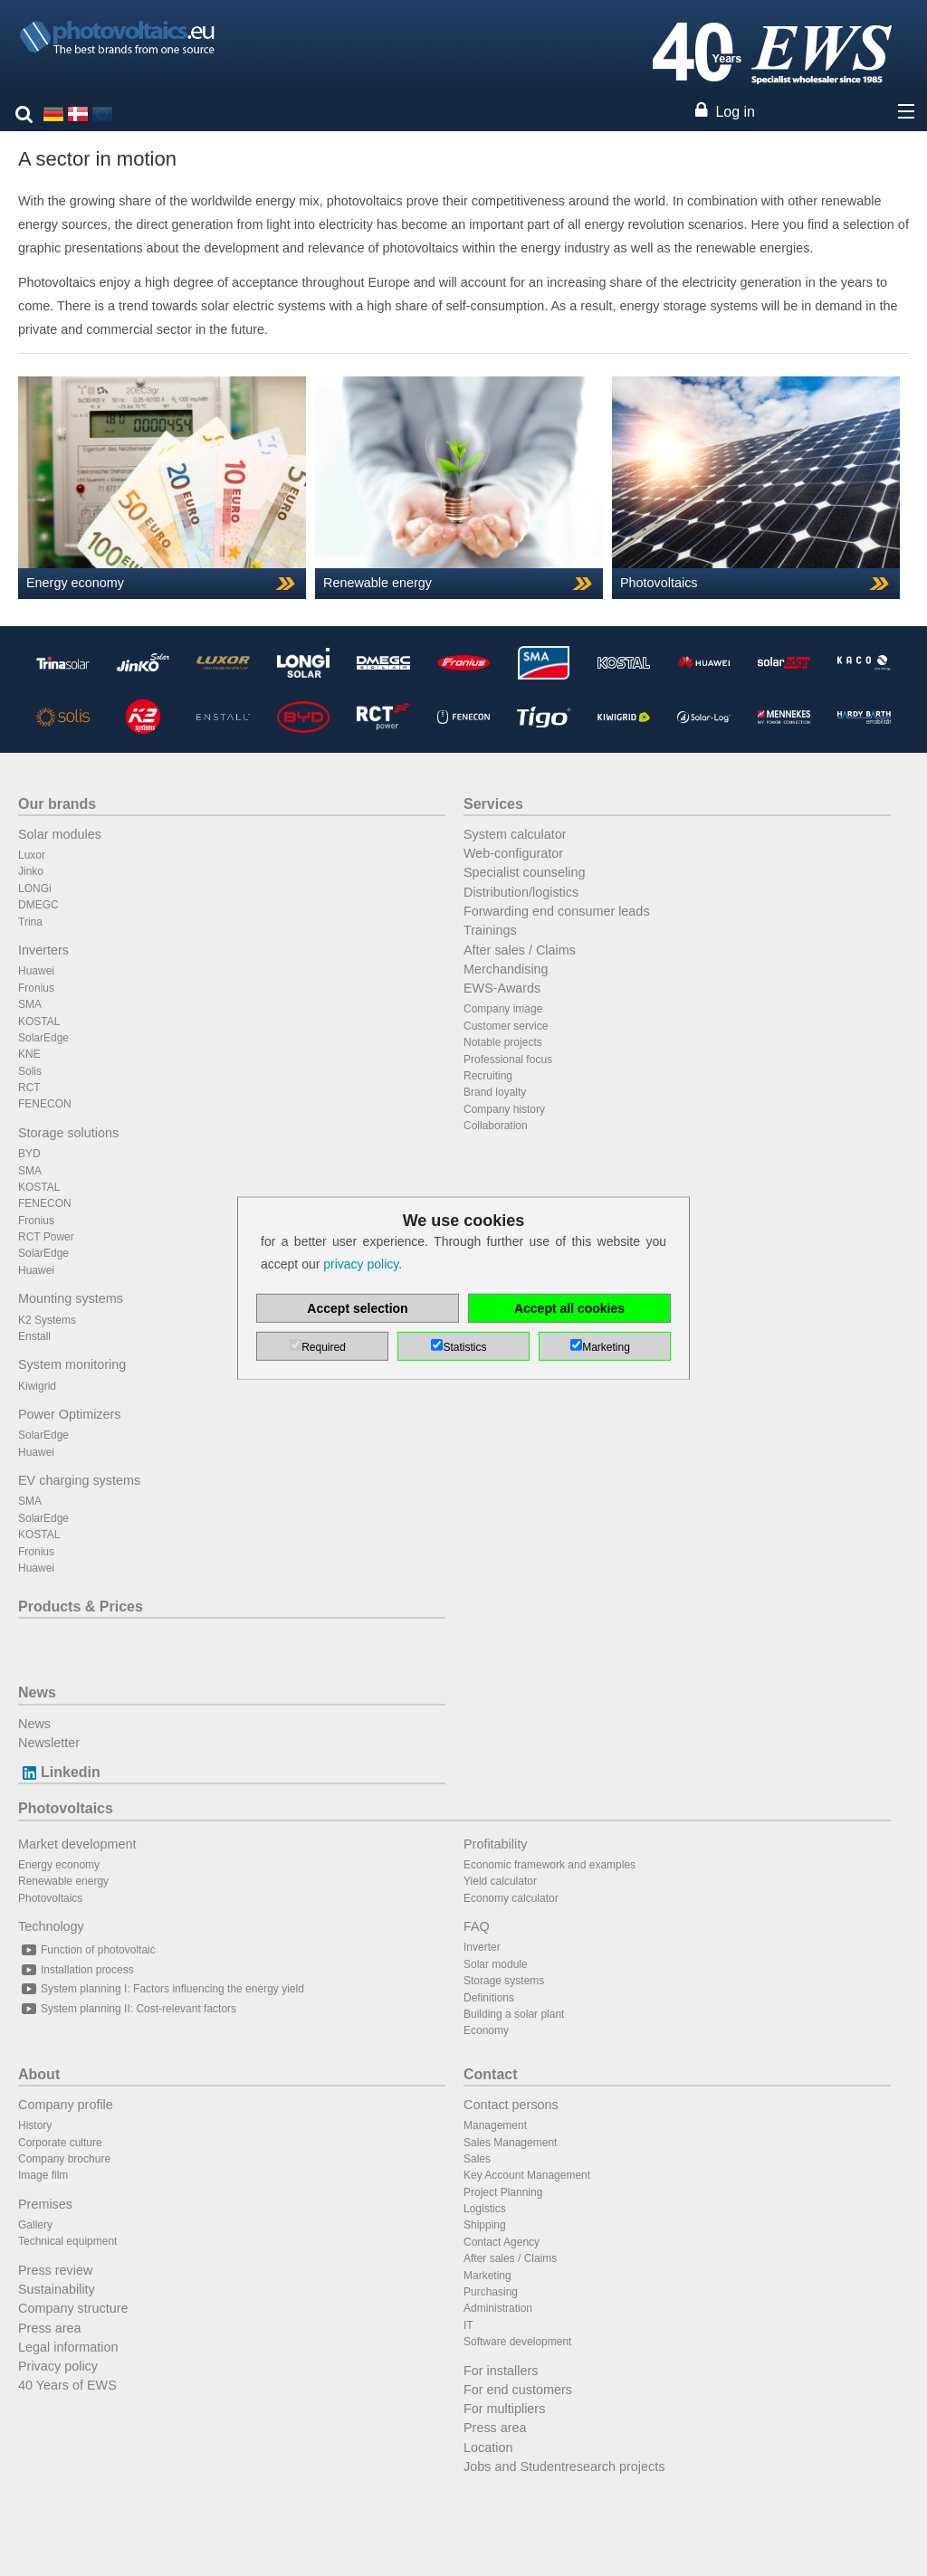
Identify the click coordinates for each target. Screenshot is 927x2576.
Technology (51, 1926)
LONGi (35, 888)
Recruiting (488, 1075)
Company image (503, 1009)
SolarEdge (43, 1037)
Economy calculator (511, 1898)
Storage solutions (68, 1133)
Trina (30, 922)
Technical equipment (67, 2241)
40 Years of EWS (67, 2385)
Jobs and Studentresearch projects (564, 2466)
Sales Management (510, 2142)
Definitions (489, 1997)
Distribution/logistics (521, 892)
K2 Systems (47, 1320)
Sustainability (56, 2289)
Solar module (496, 1964)
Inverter (482, 1947)
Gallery (35, 2225)
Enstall (34, 1336)
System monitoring (72, 1364)
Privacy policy (58, 2366)
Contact (491, 2074)
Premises (45, 2204)
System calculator (515, 834)
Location (488, 2447)
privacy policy (360, 1264)
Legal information (68, 2347)
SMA (30, 1004)
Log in (735, 111)
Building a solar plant (514, 2014)
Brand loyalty (495, 1092)
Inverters (43, 950)
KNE (29, 1054)
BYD (29, 1153)
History (35, 2125)
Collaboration (496, 1125)
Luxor (31, 855)
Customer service (506, 1026)
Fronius (36, 988)
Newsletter (49, 1742)
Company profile (65, 2104)
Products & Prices (80, 1606)
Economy (486, 2030)
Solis (30, 1071)
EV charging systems (79, 1480)
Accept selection (357, 1308)
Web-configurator (513, 853)
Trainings (490, 930)
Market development (77, 1844)
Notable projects (503, 1042)
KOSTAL (39, 1021)
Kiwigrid (37, 1386)
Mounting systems (70, 1298)
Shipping (485, 2225)
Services (493, 804)
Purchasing (491, 2292)
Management (495, 2125)
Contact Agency (502, 2242)
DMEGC (38, 904)
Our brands (57, 804)
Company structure (73, 2308)
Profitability (495, 1844)
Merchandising (506, 969)
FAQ (477, 1926)
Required (323, 1347)
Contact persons (511, 2104)
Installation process (76, 1969)
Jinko (30, 871)
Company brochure (64, 2159)
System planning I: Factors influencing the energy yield (161, 1988)
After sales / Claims (520, 950)
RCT (29, 1087)
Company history (504, 1109)
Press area (49, 2328)
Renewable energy (63, 1881)
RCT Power (46, 1237)
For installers (501, 2370)
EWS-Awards (502, 988)
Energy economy (59, 1864)
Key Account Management (527, 2175)
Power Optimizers (69, 1414)
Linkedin (59, 1772)
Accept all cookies (569, 1308)
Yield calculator (500, 1881)
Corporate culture (60, 2142)
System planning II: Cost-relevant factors (127, 2008)
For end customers (518, 2389)
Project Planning (503, 2192)
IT (468, 2325)
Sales (477, 2159)
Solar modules (59, 834)
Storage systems (504, 1980)
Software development (517, 2341)
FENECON (45, 1104)
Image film (43, 2175)
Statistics (464, 1347)
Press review (55, 2270)
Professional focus (508, 1059)
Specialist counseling (524, 872)
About (39, 2074)
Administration (498, 2308)
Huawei (36, 971)
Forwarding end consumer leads (557, 911)
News (37, 1692)
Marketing (487, 2275)
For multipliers (504, 2408)
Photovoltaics (65, 1808)
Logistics (485, 2208)
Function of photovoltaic (87, 1950)
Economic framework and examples (550, 1864)
